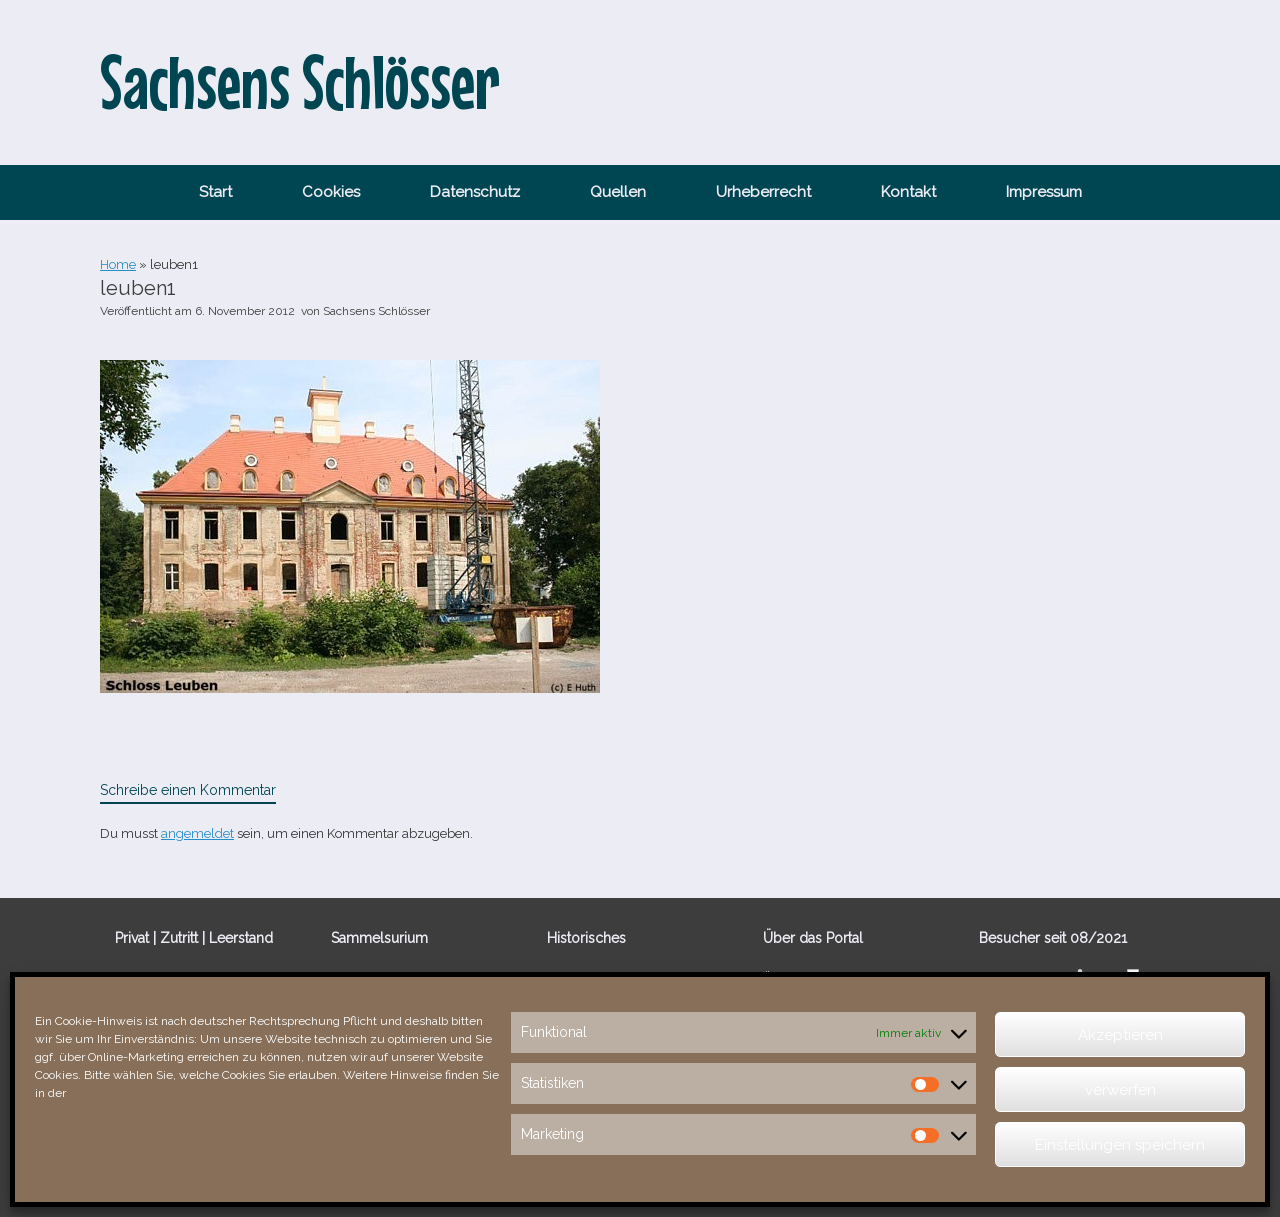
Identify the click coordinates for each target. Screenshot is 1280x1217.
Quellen (618, 192)
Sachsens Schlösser (376, 311)
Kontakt (908, 192)
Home (118, 264)
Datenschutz (475, 192)
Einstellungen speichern (1120, 1145)
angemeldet (197, 833)
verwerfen (1120, 1090)
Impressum (1044, 192)
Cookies (331, 192)
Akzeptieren (1120, 1035)
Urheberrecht (763, 192)
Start (215, 192)
